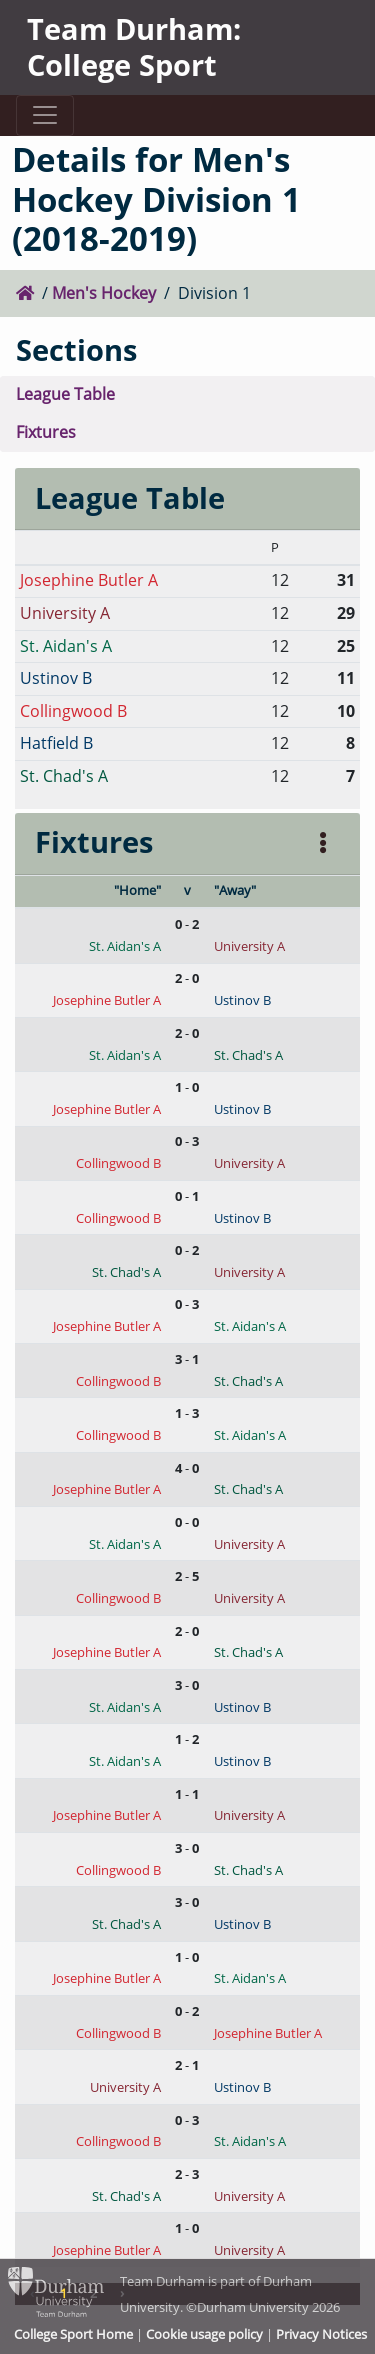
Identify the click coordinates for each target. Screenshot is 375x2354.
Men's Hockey (104, 293)
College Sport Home (73, 2334)
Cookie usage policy (204, 2334)
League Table (65, 394)
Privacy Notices (321, 2334)
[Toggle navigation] (44, 115)
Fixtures (46, 432)
